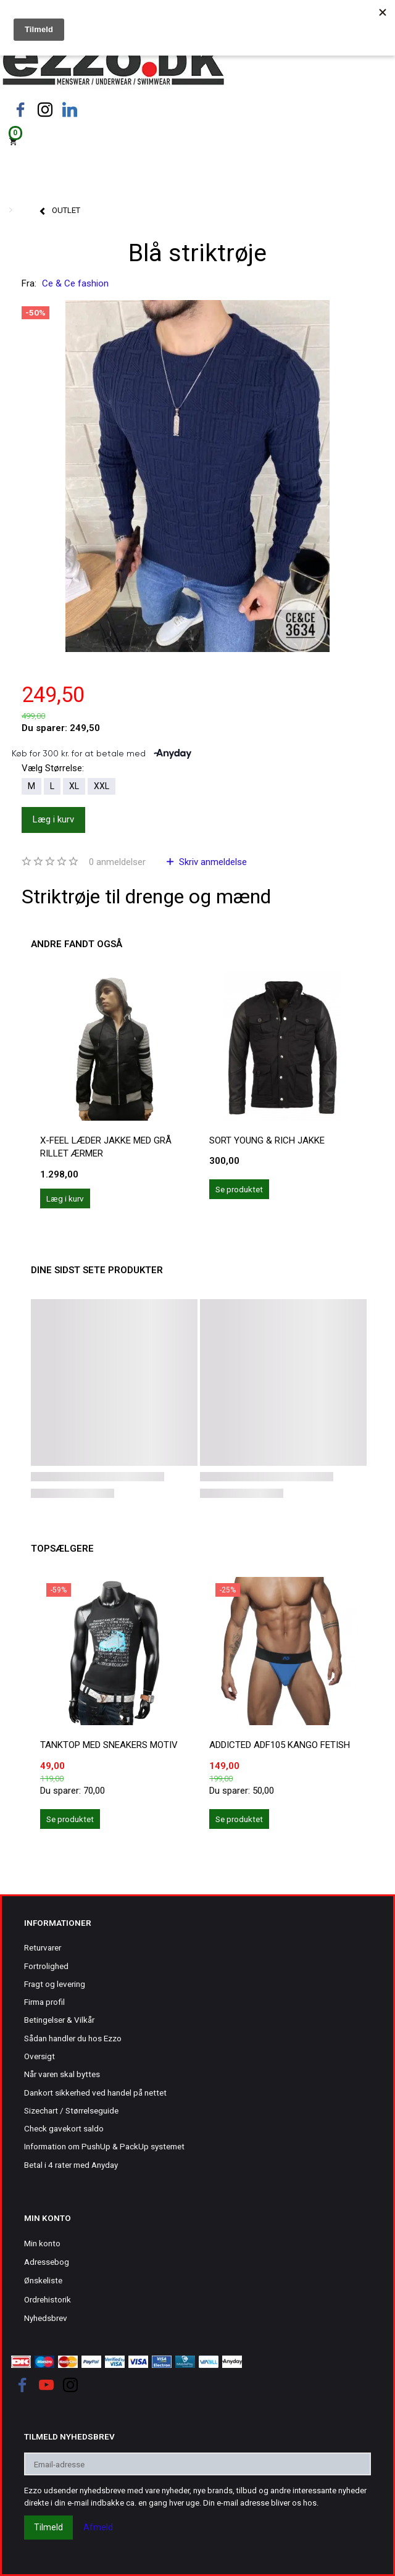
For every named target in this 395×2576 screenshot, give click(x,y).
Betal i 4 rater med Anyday (71, 2165)
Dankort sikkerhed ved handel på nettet (95, 2092)
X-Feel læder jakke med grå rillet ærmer (106, 1147)
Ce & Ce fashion (75, 283)
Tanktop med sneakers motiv (109, 1744)
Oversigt (39, 2056)
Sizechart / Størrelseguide (71, 2110)
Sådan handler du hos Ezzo (73, 2038)
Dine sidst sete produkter (97, 1270)
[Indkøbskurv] (197, 140)
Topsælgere (62, 1548)
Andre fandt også (76, 944)
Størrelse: (53, 768)
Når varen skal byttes (62, 2074)
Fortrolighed (46, 1966)
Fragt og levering (54, 1984)
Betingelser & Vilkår (59, 2020)
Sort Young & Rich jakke (267, 1140)
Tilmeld (48, 2527)
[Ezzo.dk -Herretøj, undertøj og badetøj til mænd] (113, 64)
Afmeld (98, 2527)
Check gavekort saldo (64, 2128)
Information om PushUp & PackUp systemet (104, 2146)
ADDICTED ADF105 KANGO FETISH (279, 1744)
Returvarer (42, 1947)
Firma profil (44, 2002)
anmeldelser (117, 862)
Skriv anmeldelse (212, 862)
